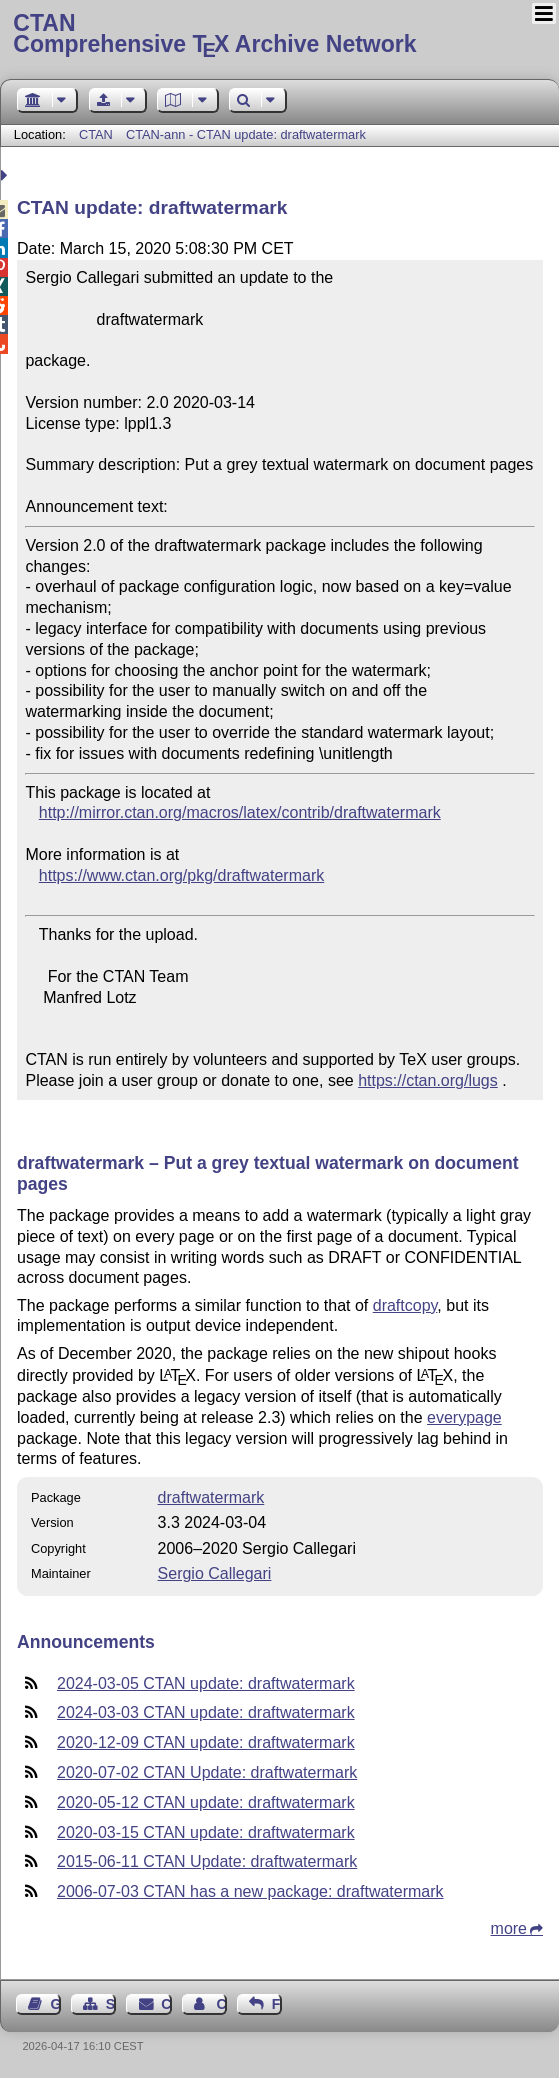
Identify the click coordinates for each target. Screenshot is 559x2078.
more (509, 1928)
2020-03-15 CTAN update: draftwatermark (206, 1832)
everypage (464, 1417)
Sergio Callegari (215, 1573)
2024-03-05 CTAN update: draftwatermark (206, 1683)
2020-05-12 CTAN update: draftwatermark (206, 1802)
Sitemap (111, 2004)
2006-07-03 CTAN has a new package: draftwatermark (250, 1891)
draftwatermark (211, 1497)
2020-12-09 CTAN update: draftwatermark (206, 1742)
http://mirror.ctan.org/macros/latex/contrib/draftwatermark (240, 812)
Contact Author (221, 2004)
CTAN (96, 134)
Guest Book (56, 2004)
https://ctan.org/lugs (428, 1080)
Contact (166, 2004)
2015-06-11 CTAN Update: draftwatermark (207, 1861)
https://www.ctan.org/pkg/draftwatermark (181, 875)
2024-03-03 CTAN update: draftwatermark (206, 1712)
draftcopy (405, 1305)
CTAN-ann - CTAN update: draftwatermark (246, 134)
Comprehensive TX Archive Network (279, 35)
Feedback (277, 2004)
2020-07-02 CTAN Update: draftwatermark (207, 1772)
